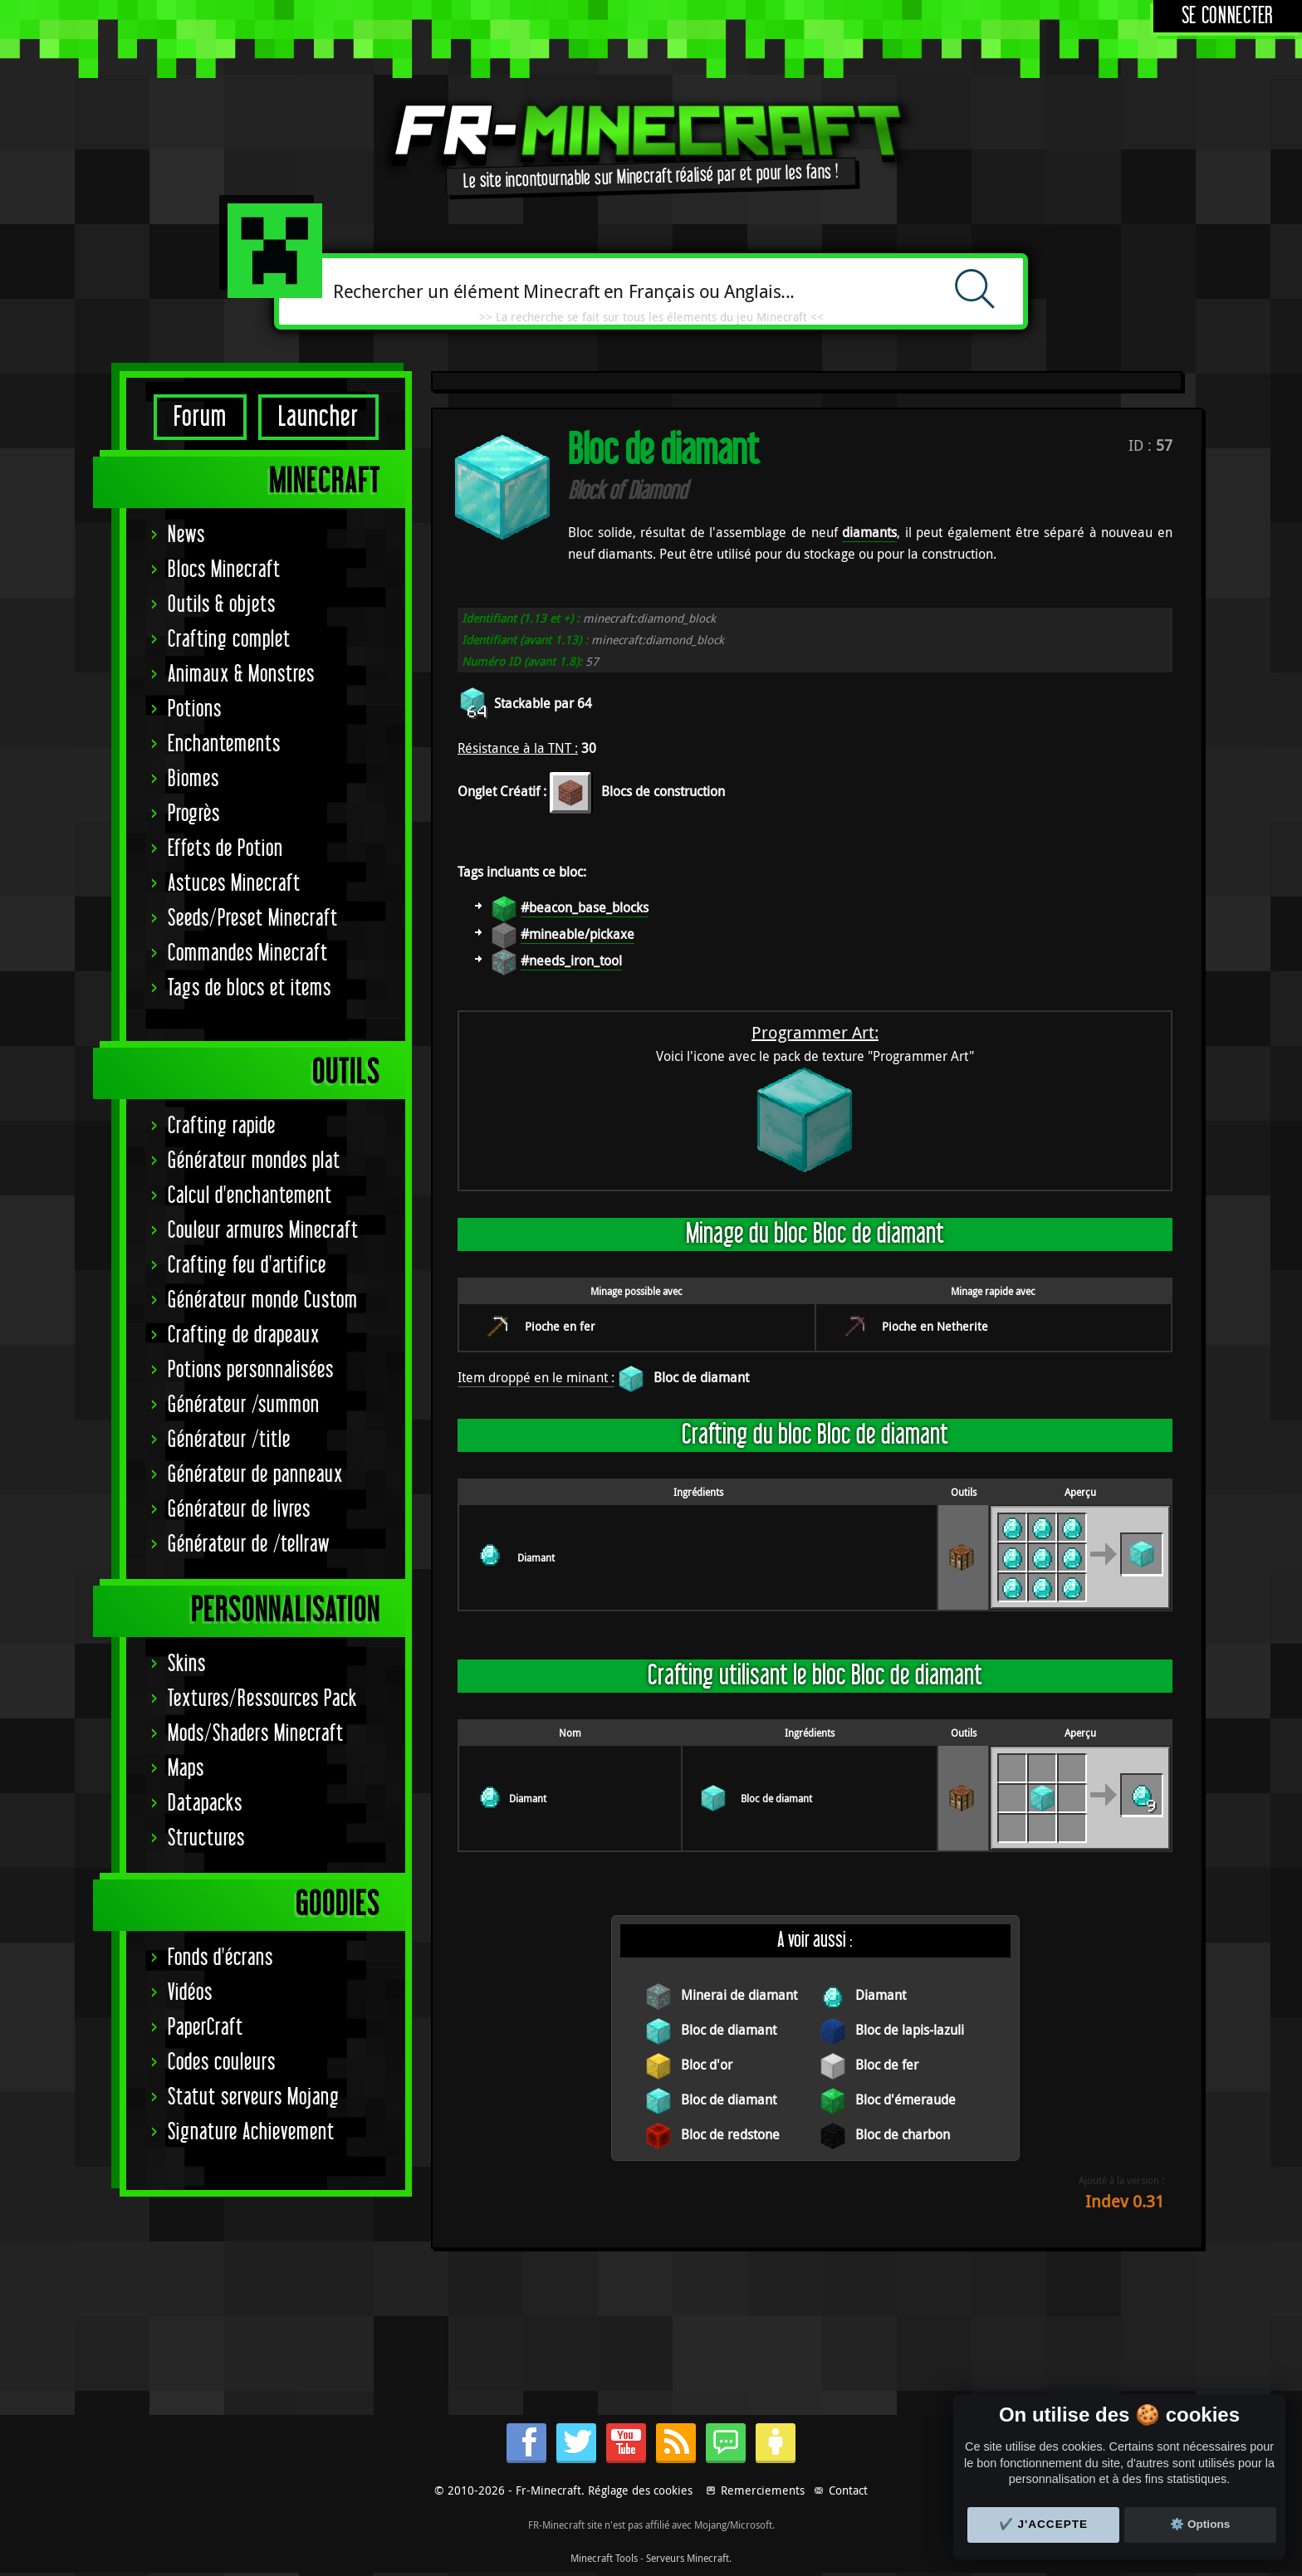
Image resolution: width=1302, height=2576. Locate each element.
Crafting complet (229, 640)
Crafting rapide (222, 1126)
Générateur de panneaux (255, 1475)
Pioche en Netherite (935, 1326)
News (186, 535)
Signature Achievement (251, 2132)
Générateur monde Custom (263, 1300)
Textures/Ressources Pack (262, 1699)
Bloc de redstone (730, 2134)
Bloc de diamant (701, 1377)
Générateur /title (229, 1440)
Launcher (318, 417)
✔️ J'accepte (1044, 2524)
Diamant (536, 1557)
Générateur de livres (239, 1510)
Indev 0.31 (1124, 2201)
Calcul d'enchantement (250, 1196)
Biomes (193, 779)
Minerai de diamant (739, 1995)
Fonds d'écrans (220, 1958)
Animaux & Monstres (241, 674)
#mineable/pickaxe (577, 934)
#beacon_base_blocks (585, 907)
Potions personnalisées (251, 1370)
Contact (848, 2490)
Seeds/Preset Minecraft (253, 919)
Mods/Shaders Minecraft (256, 1734)
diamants (869, 532)
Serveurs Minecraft (687, 2557)
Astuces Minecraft (234, 884)
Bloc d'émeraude (905, 2099)
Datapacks (205, 1803)
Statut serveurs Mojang (254, 2097)
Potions (195, 709)
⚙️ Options (1200, 2524)
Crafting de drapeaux (244, 1335)
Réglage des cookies (640, 2490)
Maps (186, 1769)
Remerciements (763, 2490)
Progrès (194, 814)
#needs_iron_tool (571, 960)
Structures (206, 1838)
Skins (187, 1664)
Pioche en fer (560, 1326)
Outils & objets (222, 605)
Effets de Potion (225, 849)
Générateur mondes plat (254, 1161)
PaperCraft (205, 2028)
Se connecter (1228, 16)
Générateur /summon (244, 1405)
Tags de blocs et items (249, 988)
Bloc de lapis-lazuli (909, 2030)
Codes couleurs (222, 2063)
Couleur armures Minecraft (263, 1231)
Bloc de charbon (902, 2134)
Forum (200, 417)
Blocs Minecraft (224, 570)
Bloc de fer (886, 2064)
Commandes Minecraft (248, 953)
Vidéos (190, 1993)
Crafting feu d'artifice (247, 1266)
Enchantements (224, 744)
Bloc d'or (706, 2064)
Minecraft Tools (604, 2557)
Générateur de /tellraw (249, 1544)
